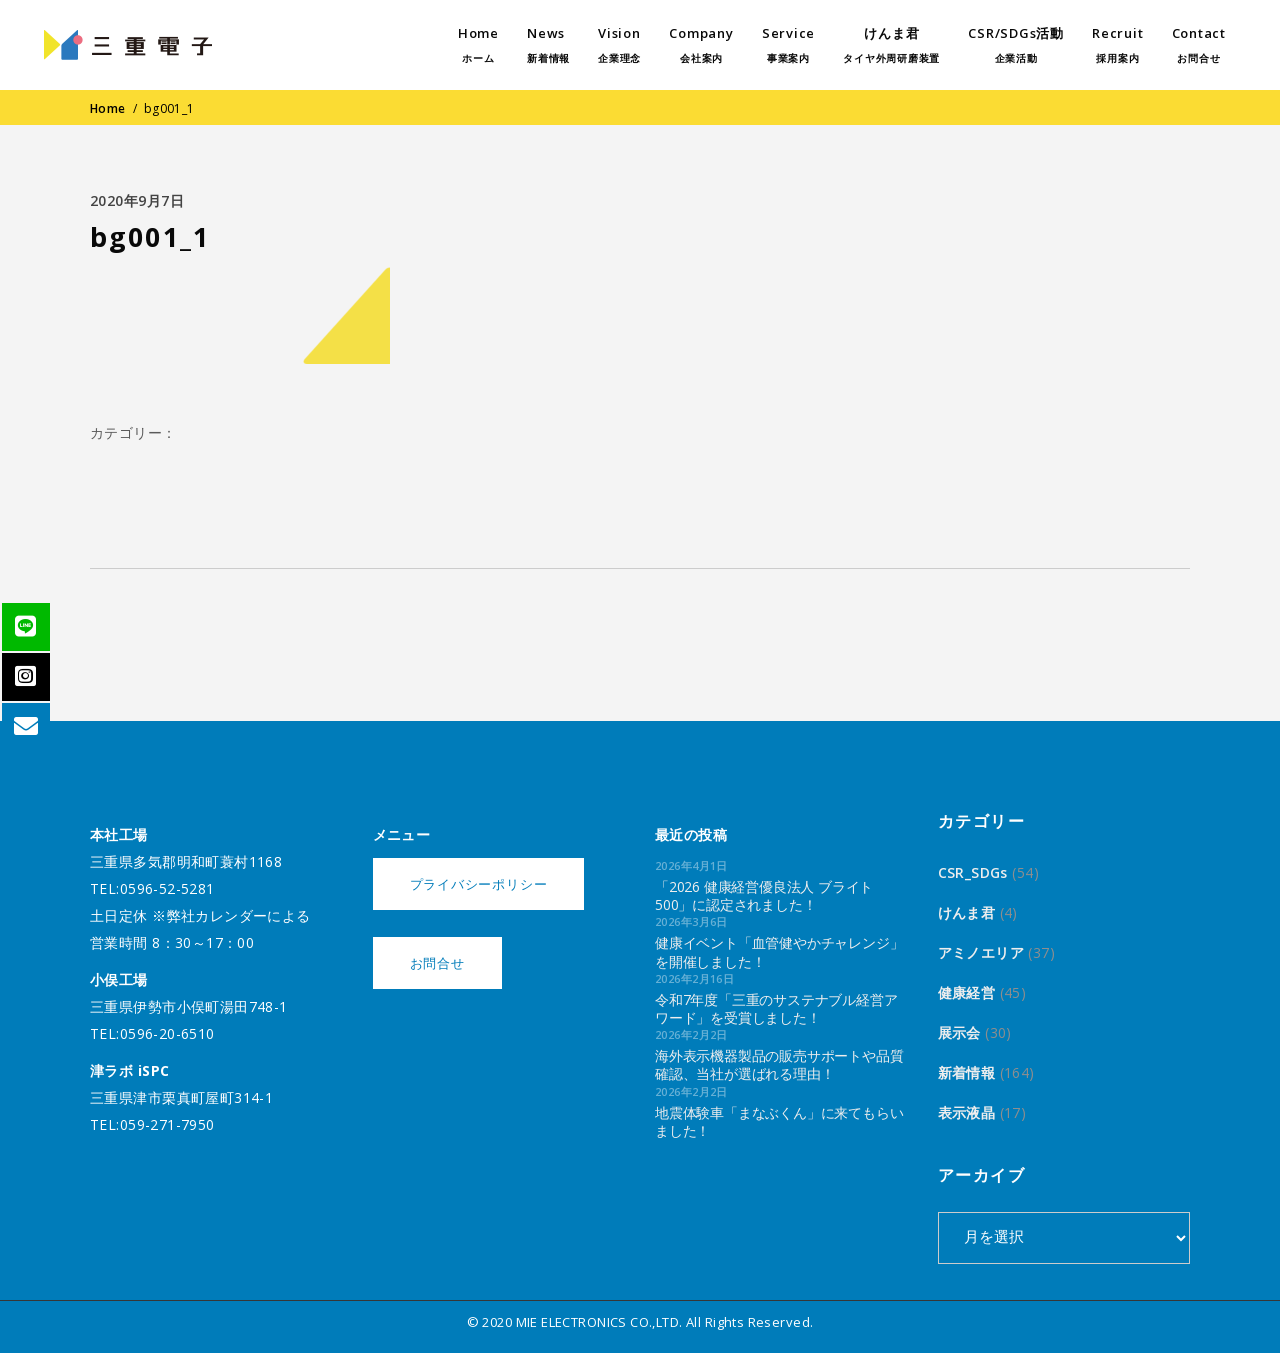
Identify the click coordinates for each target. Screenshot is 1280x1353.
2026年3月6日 (691, 921)
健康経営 (967, 992)
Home (108, 108)
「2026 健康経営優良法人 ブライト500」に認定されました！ (764, 895)
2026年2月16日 (694, 978)
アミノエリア (981, 952)
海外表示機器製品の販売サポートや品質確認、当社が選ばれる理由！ (779, 1064)
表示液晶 (967, 1112)
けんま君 (967, 912)
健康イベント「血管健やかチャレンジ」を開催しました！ (779, 951)
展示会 (959, 1032)
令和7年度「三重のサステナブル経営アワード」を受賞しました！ (776, 1008)
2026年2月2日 (691, 1034)
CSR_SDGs (973, 872)
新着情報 (967, 1072)
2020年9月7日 (137, 200)
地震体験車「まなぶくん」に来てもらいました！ (779, 1121)
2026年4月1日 (691, 865)
